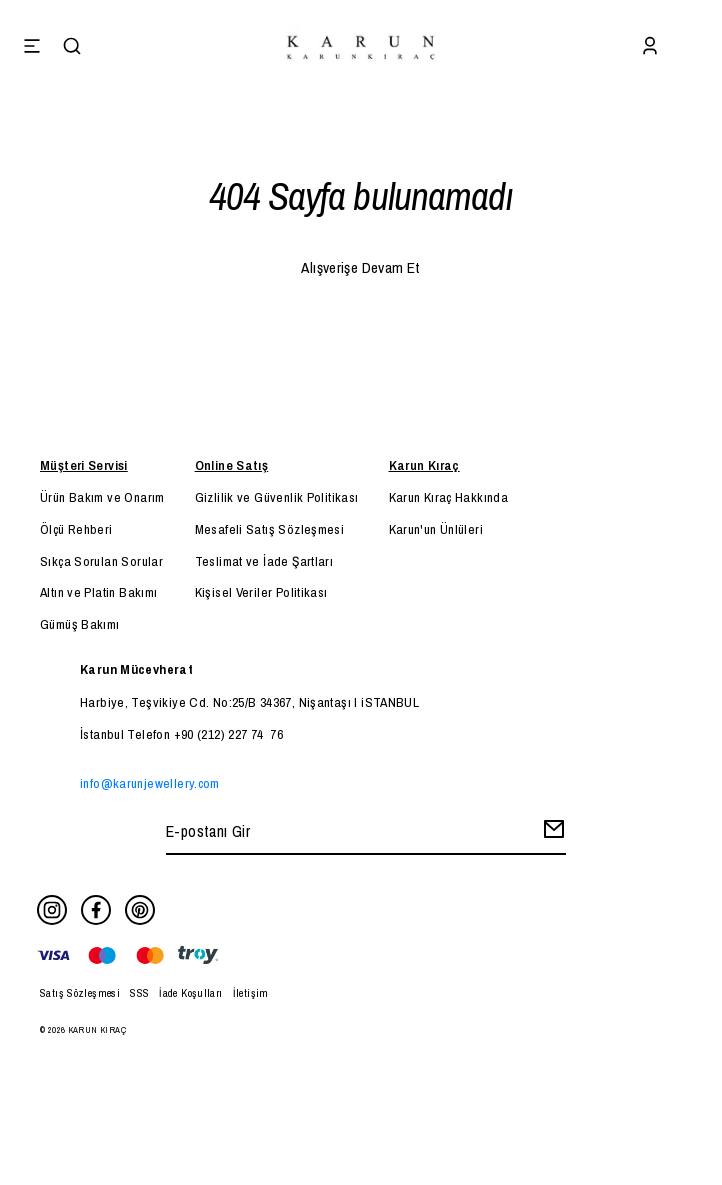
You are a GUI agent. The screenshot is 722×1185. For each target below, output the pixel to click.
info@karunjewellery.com (150, 783)
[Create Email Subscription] (551, 833)
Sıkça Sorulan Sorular (101, 561)
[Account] (650, 48)
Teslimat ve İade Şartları (264, 561)
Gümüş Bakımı (80, 624)
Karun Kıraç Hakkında (449, 497)
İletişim (251, 993)
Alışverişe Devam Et (360, 267)
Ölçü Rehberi (76, 529)
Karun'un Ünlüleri (436, 529)
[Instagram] (52, 910)
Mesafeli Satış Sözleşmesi (270, 529)
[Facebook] (96, 910)
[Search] (72, 48)
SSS (139, 993)
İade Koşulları (190, 993)
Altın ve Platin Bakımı (98, 592)
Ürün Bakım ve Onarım (102, 497)
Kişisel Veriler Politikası (261, 592)
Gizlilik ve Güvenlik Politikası (277, 497)
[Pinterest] (140, 910)
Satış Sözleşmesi (80, 993)
